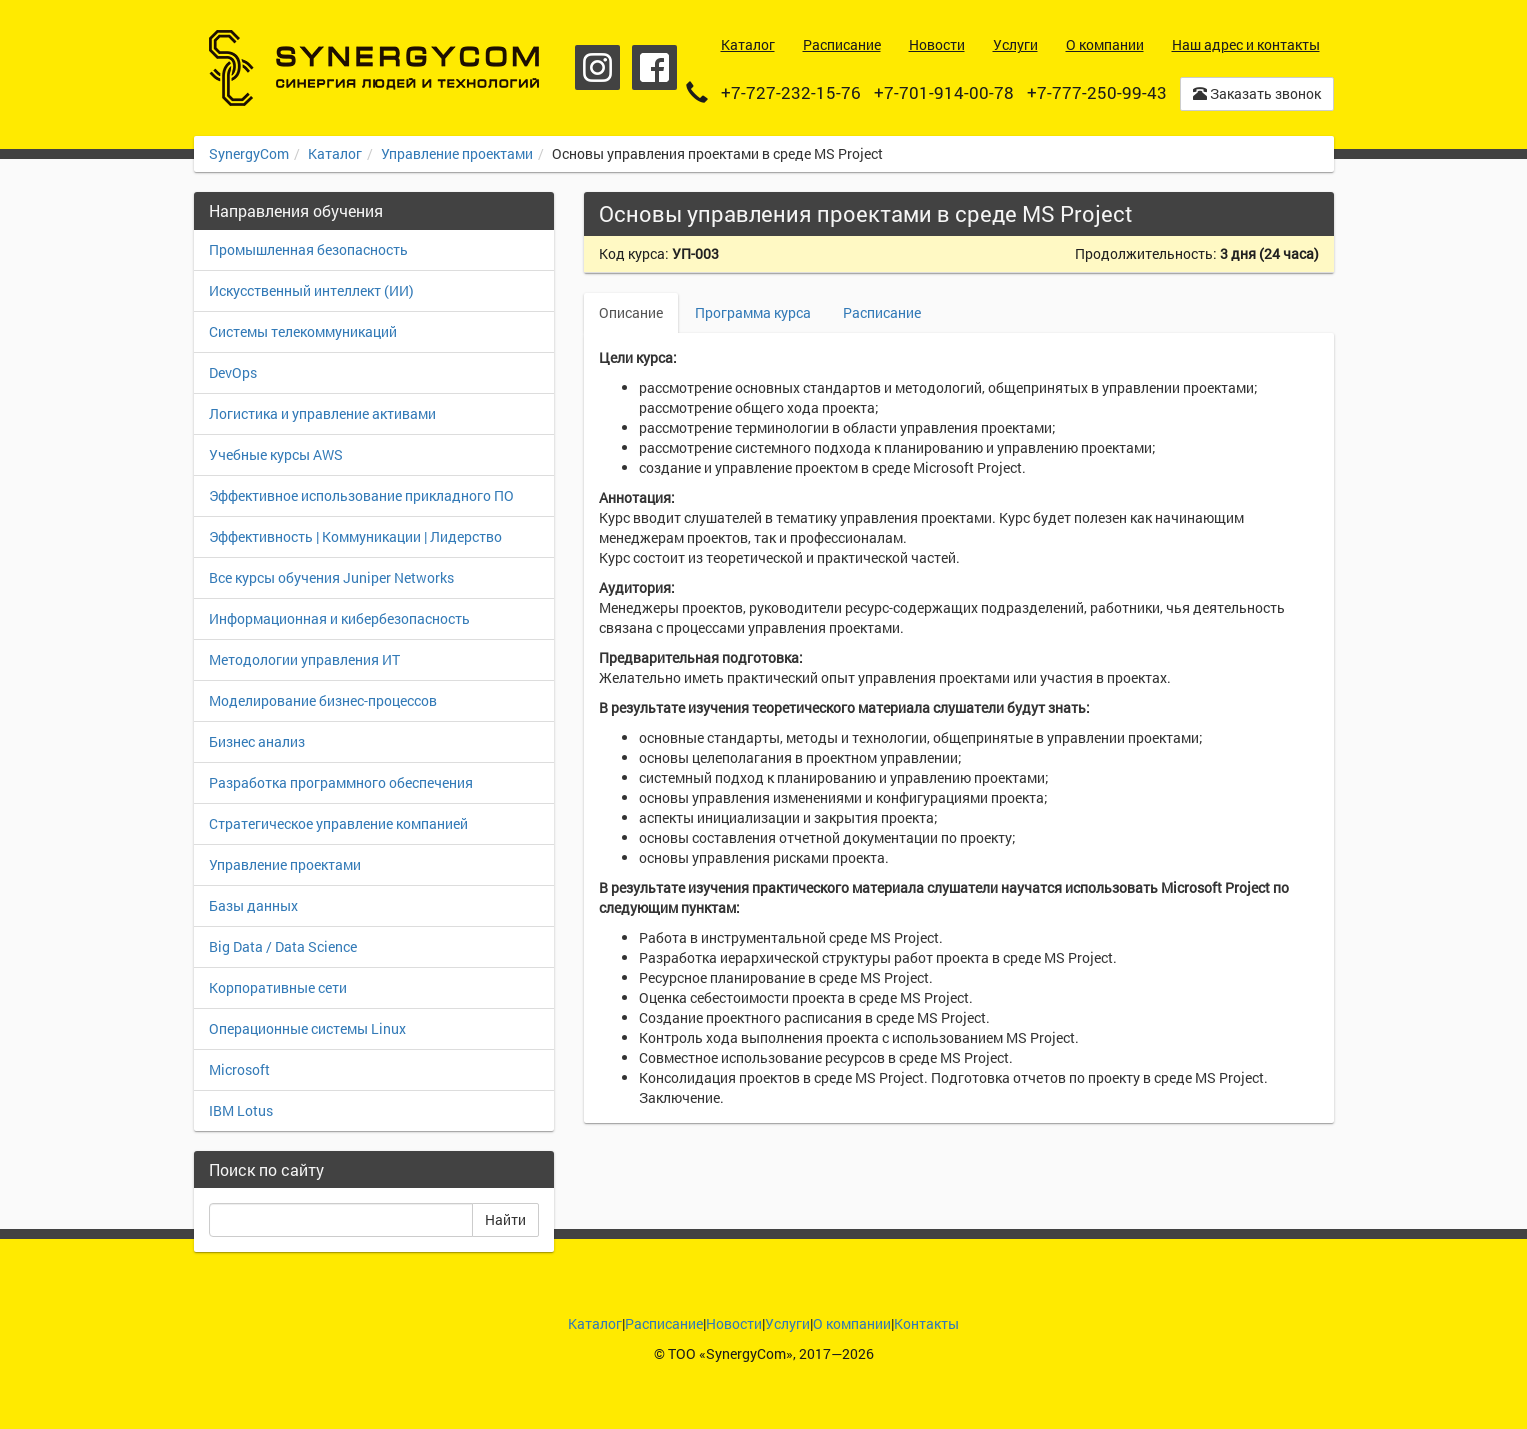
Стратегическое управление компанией (338, 823)
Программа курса (753, 312)
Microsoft (239, 1069)
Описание (631, 312)
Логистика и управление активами (322, 413)
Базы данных (253, 905)
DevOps (233, 372)
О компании (852, 1323)
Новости (734, 1323)
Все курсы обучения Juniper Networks (331, 577)
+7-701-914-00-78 (944, 92)
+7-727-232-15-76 (791, 92)
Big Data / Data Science (283, 946)
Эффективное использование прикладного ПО (361, 495)
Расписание (882, 312)
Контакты (926, 1323)
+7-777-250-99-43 (1097, 92)
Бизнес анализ (257, 741)
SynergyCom (249, 153)
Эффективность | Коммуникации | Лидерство (355, 536)
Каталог (335, 153)
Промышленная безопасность (308, 249)
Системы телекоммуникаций (303, 331)
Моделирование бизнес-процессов (323, 700)
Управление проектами (457, 153)
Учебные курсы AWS (276, 454)
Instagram (597, 67)
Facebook (654, 67)
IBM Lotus (241, 1110)
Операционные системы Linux (307, 1028)
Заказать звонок (1257, 93)
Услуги (787, 1323)
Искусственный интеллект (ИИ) (311, 290)
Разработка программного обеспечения (341, 782)
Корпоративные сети (278, 987)
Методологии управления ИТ (304, 659)
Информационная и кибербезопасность (339, 618)
